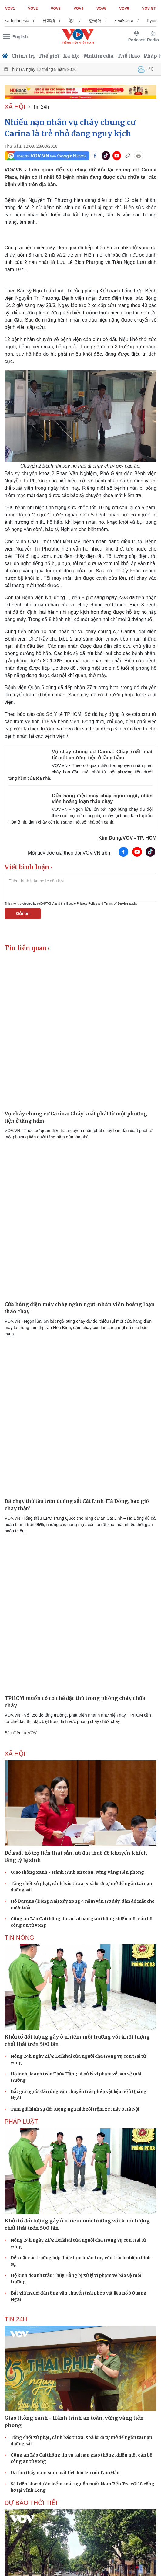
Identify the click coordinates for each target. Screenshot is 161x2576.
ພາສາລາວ (150, 20)
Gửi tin (23, 913)
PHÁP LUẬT (21, 2121)
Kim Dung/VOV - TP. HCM (127, 838)
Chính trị (23, 56)
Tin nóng (19, 1937)
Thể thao (128, 56)
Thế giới (48, 56)
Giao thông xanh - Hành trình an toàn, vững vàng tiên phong (77, 1872)
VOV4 (78, 8)
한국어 (121, 20)
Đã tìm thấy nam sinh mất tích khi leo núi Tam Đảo (65, 2472)
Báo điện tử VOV (21, 1732)
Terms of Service (116, 903)
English (20, 36)
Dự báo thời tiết (32, 2502)
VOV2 (33, 8)
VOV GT (149, 8)
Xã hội (71, 56)
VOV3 (56, 8)
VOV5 (101, 8)
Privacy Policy (87, 903)
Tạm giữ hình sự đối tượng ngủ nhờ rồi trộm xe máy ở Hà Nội (75, 2109)
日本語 (74, 20)
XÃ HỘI (15, 106)
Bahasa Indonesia (38, 20)
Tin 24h (41, 106)
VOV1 (10, 8)
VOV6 (124, 8)
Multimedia (98, 56)
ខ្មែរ (96, 20)
